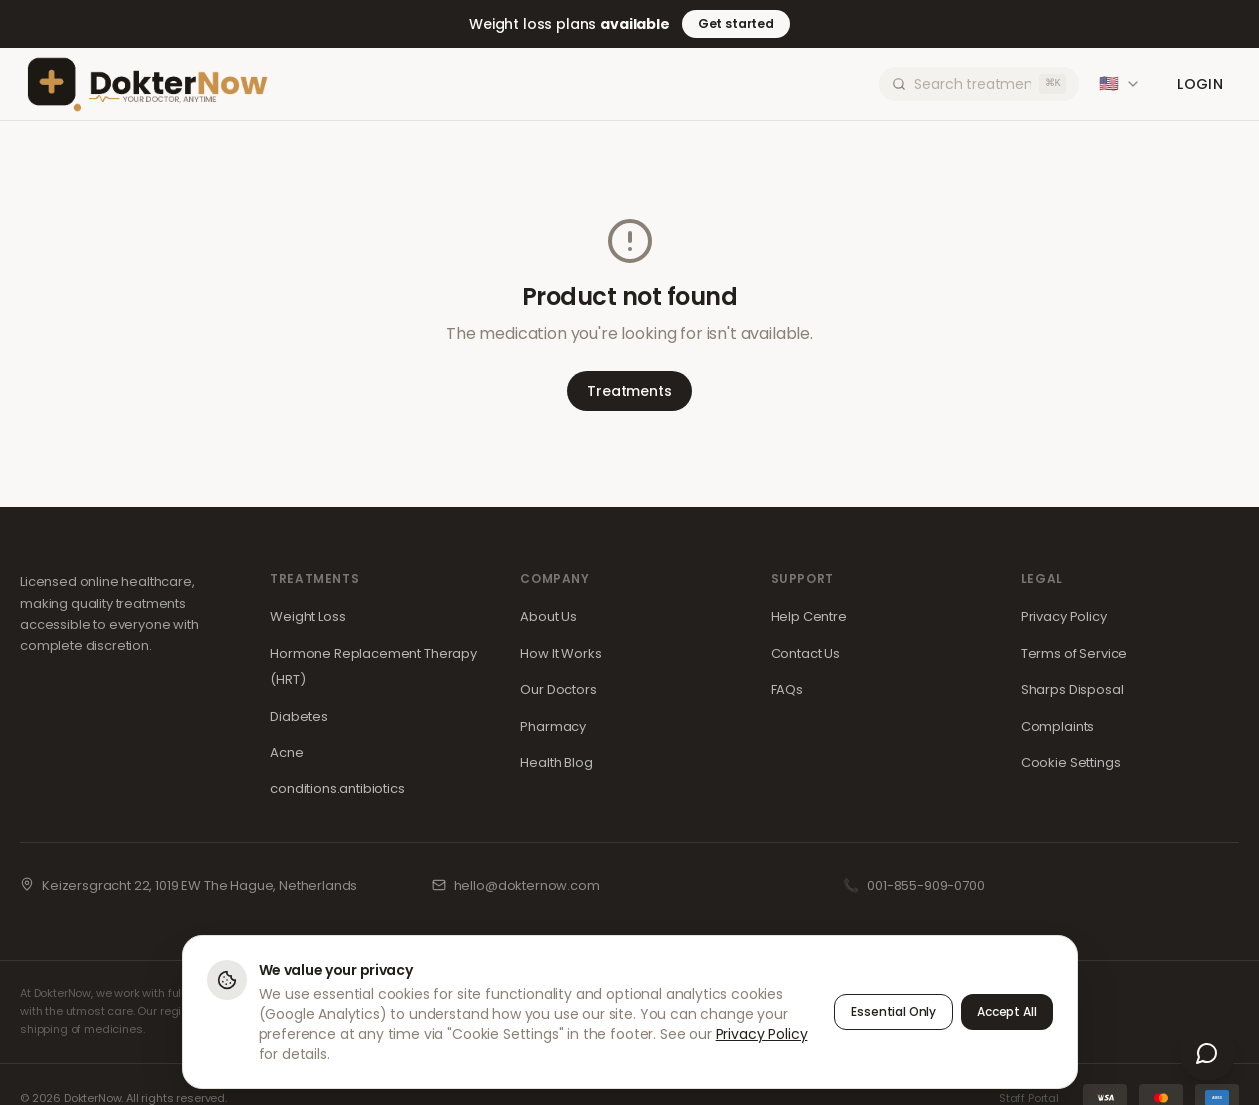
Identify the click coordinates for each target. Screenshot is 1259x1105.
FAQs (787, 689)
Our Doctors (558, 689)
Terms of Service (1074, 653)
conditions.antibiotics (337, 788)
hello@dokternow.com (527, 885)
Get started (736, 23)
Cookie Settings (1071, 762)
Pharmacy (553, 726)
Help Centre (809, 616)
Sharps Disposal (1072, 689)
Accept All (1006, 1012)
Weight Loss (307, 616)
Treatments (629, 391)
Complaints (1057, 726)
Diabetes (299, 716)
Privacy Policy (1064, 616)
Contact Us (805, 653)
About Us (548, 616)
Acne (286, 752)
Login (1200, 84)
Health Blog (556, 762)
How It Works (560, 653)
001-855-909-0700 (925, 885)
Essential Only (893, 1012)
